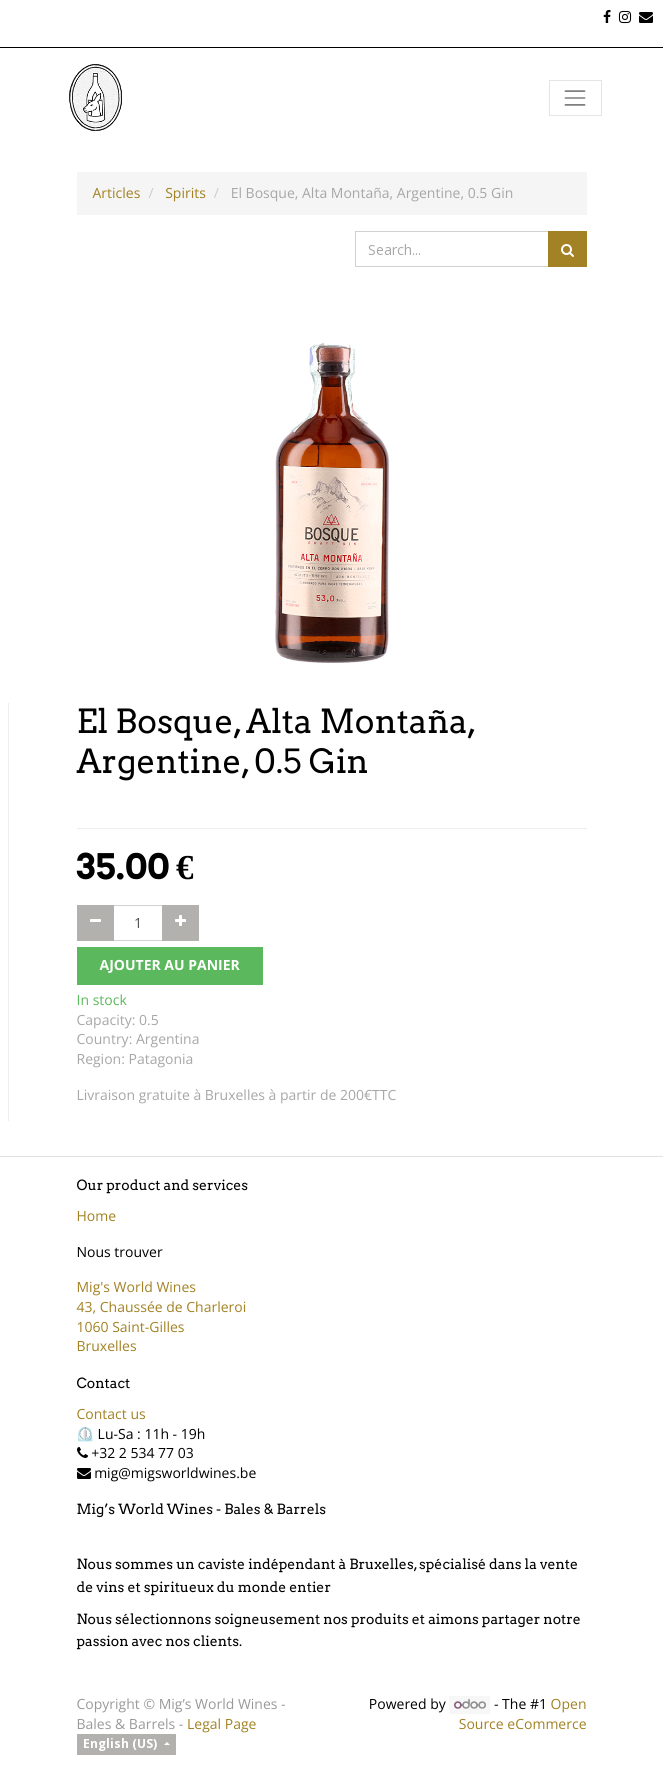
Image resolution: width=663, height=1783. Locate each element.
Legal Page (221, 1724)
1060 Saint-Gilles (131, 1327)
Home (97, 1216)
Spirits (185, 193)
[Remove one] (95, 923)
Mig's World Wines (137, 1287)
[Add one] (180, 923)
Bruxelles (107, 1346)
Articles (117, 193)
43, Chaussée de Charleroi (162, 1307)
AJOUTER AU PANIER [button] (170, 965)
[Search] (567, 249)
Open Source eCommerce (523, 1714)
